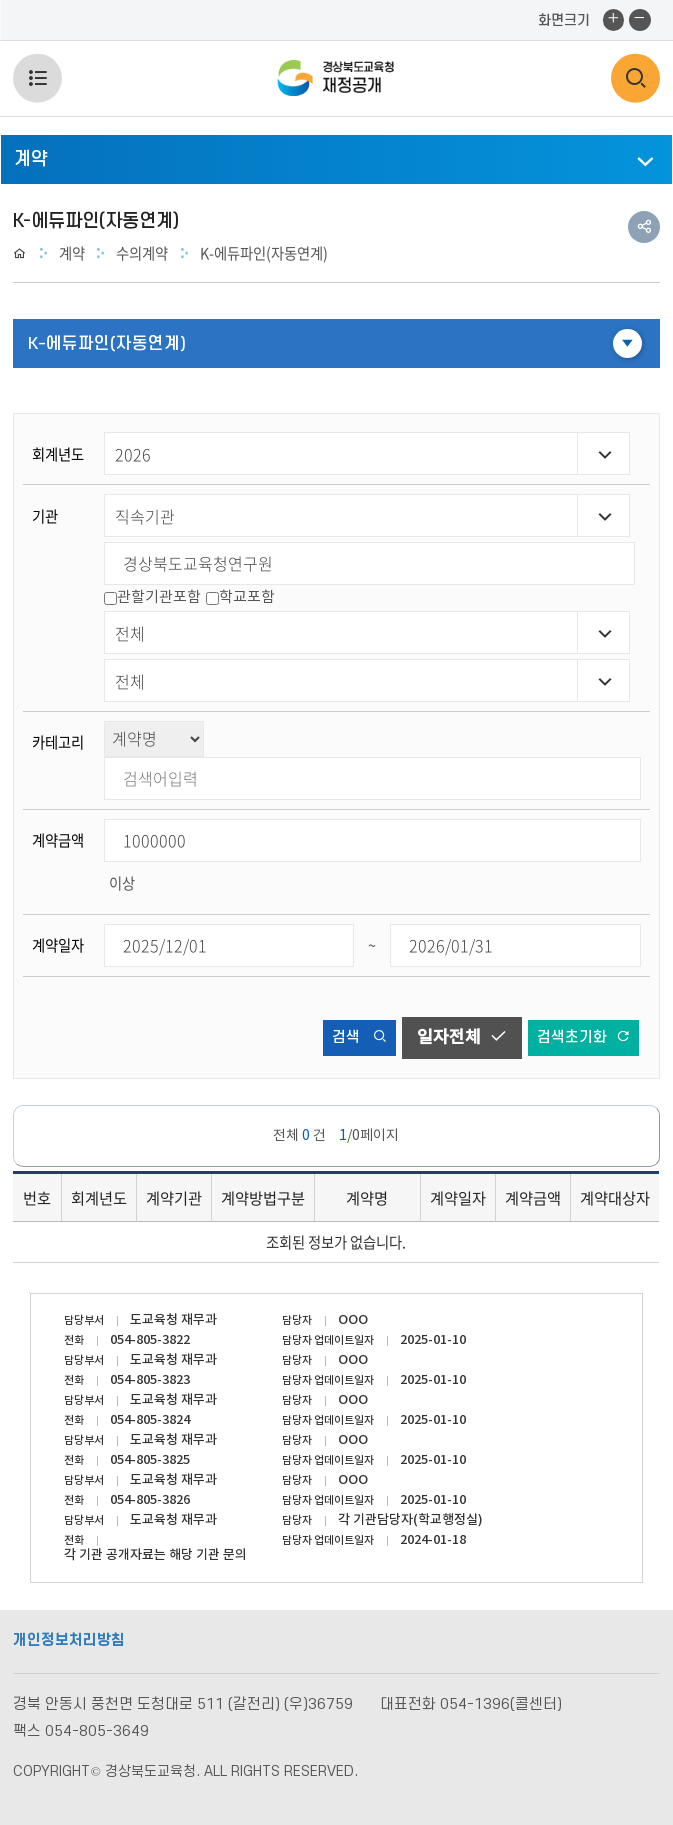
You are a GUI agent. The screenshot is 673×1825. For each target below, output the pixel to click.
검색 (359, 1037)
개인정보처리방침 (69, 1640)
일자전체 (462, 1037)
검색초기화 (583, 1037)
